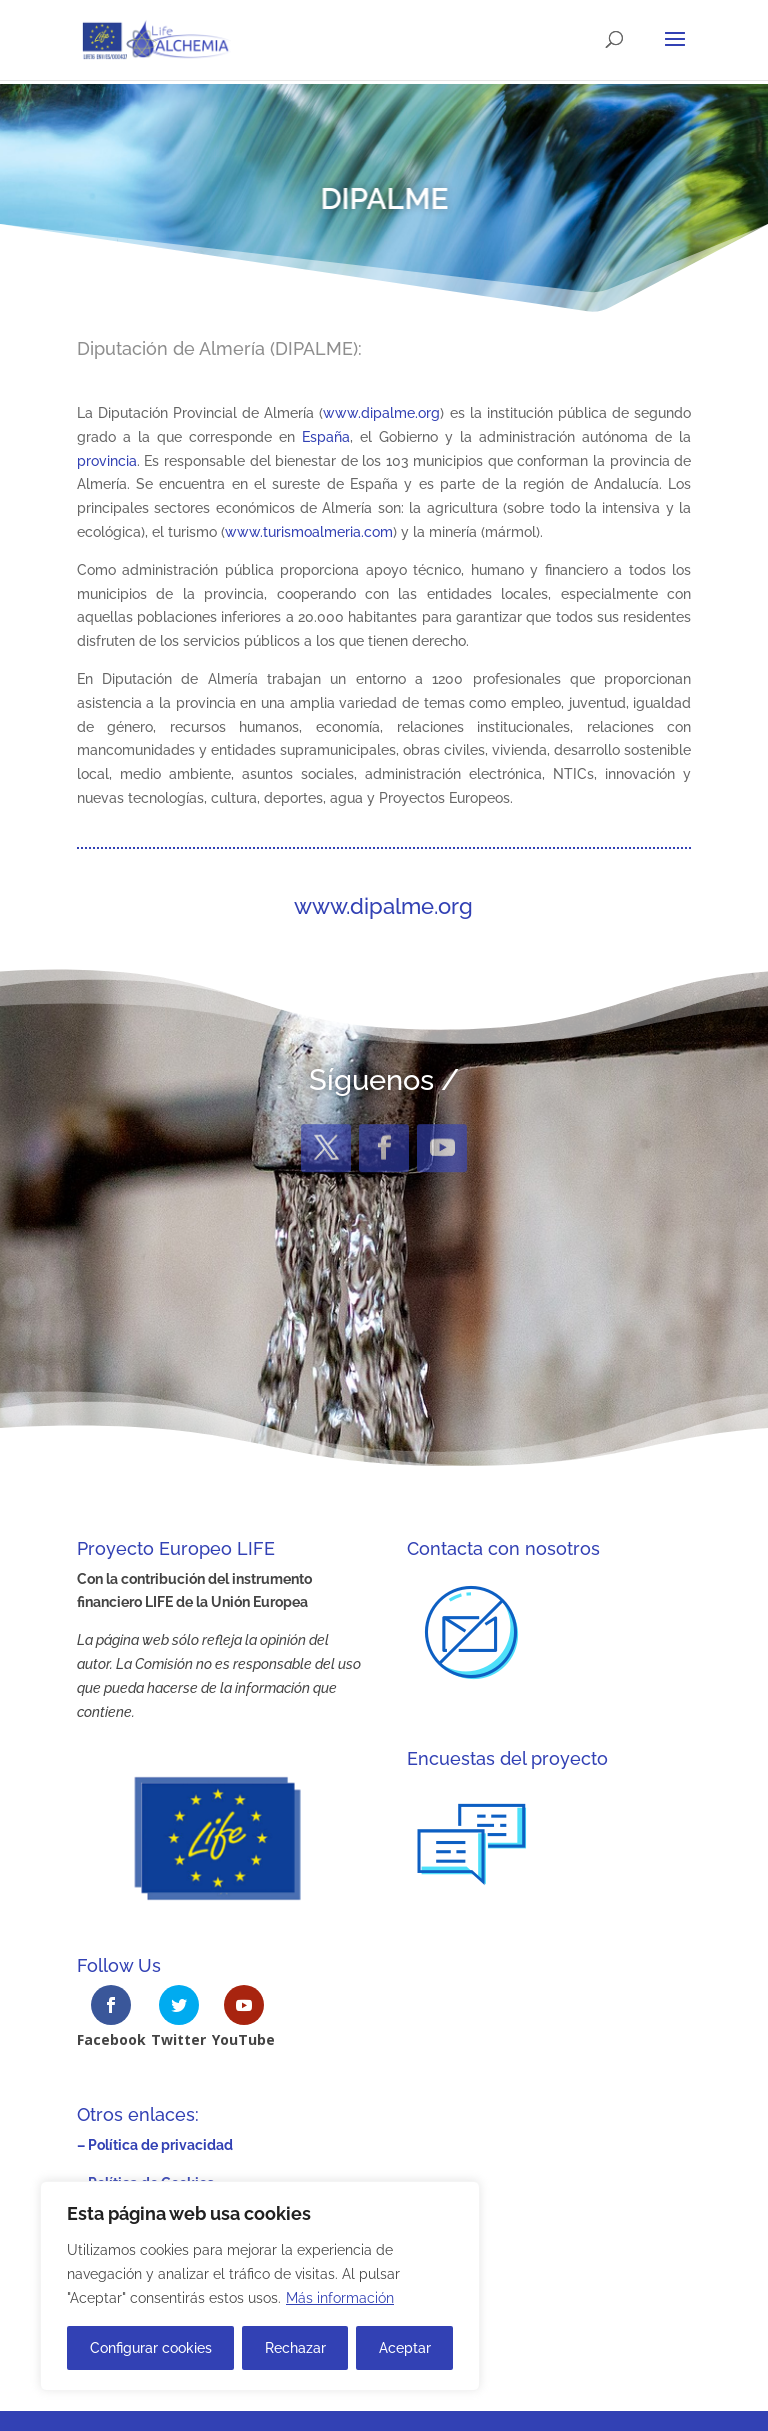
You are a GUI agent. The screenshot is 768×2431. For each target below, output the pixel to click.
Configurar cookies (151, 2348)
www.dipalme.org (381, 413)
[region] (260, 2286)
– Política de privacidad (155, 2145)
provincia (107, 461)
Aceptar (405, 2348)
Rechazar (295, 2348)
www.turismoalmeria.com (309, 532)
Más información (340, 2298)
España (326, 437)
